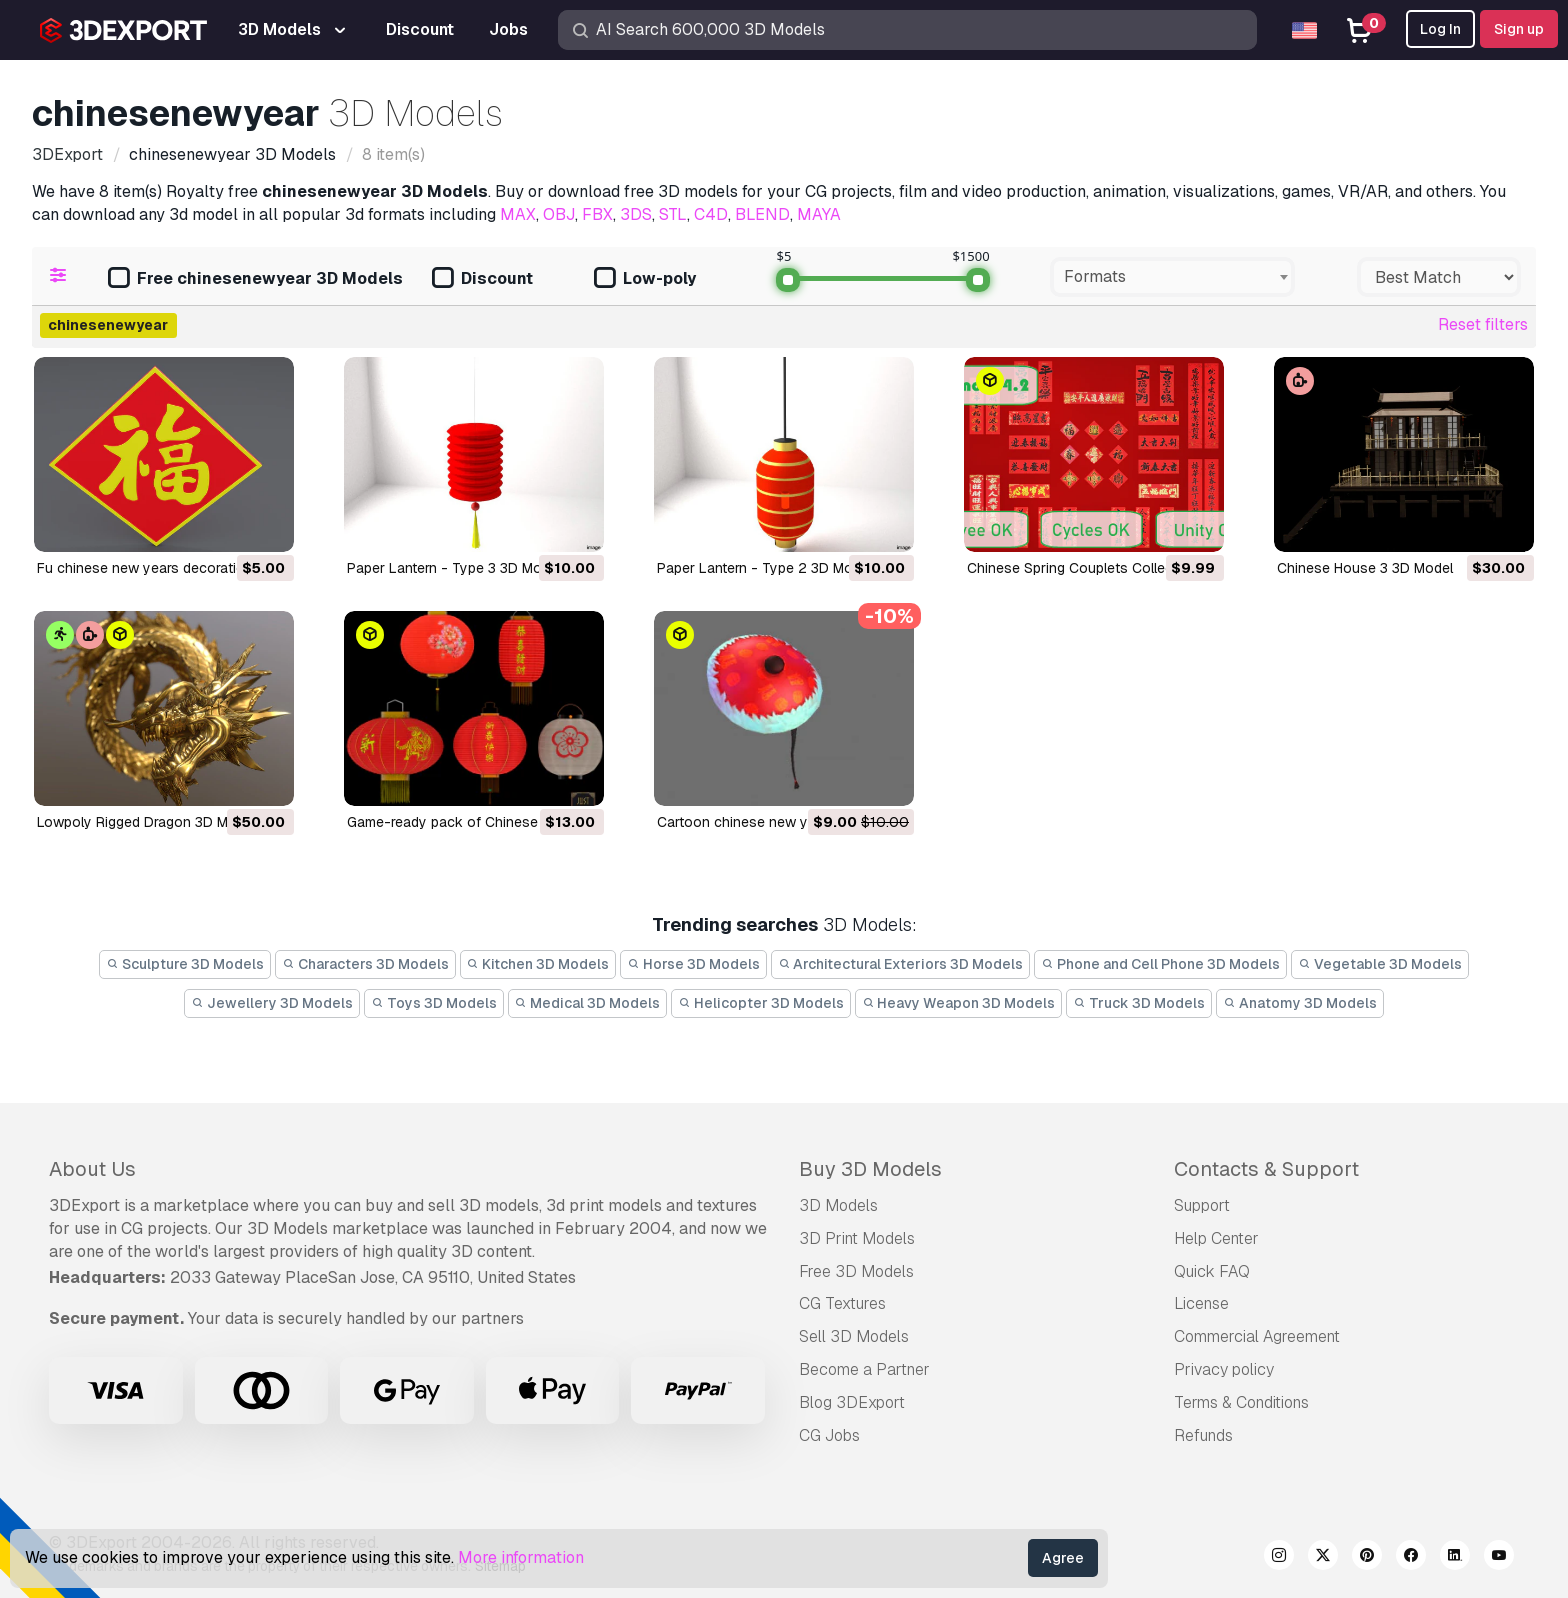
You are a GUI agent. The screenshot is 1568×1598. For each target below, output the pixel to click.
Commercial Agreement (1257, 1336)
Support (1202, 1205)
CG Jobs (829, 1435)
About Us (92, 1169)
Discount (482, 279)
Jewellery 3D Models (272, 1003)
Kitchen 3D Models (538, 964)
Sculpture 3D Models (185, 964)
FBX (597, 214)
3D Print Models (857, 1238)
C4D (711, 214)
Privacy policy (1224, 1369)
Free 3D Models (856, 1271)
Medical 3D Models (588, 1003)
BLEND (762, 214)
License (1201, 1303)
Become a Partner (864, 1369)
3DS (636, 214)
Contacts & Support (1266, 1169)
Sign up (1519, 29)
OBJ (559, 214)
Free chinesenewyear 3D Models (255, 279)
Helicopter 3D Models (761, 1003)
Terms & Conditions (1241, 1402)
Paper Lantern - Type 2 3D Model (764, 568)
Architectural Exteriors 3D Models (901, 964)
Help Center (1216, 1238)
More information (521, 1557)
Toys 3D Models (434, 1003)
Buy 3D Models (870, 1169)
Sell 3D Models (854, 1336)
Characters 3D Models (365, 964)
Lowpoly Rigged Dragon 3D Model (146, 822)
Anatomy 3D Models (1300, 1003)
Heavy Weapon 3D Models (959, 1003)
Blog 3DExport (852, 1402)
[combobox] (1172, 277)
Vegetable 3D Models (1380, 964)
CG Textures (842, 1303)
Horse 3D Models (693, 964)
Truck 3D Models (1139, 1003)
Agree (1063, 1558)
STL (673, 214)
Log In (1440, 29)
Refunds (1203, 1435)
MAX (518, 214)
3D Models (838, 1205)
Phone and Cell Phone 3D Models (1160, 964)
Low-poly (645, 279)
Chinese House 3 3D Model (1365, 568)
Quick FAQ (1212, 1271)
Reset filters (1483, 324)
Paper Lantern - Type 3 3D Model (454, 568)
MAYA (819, 214)
